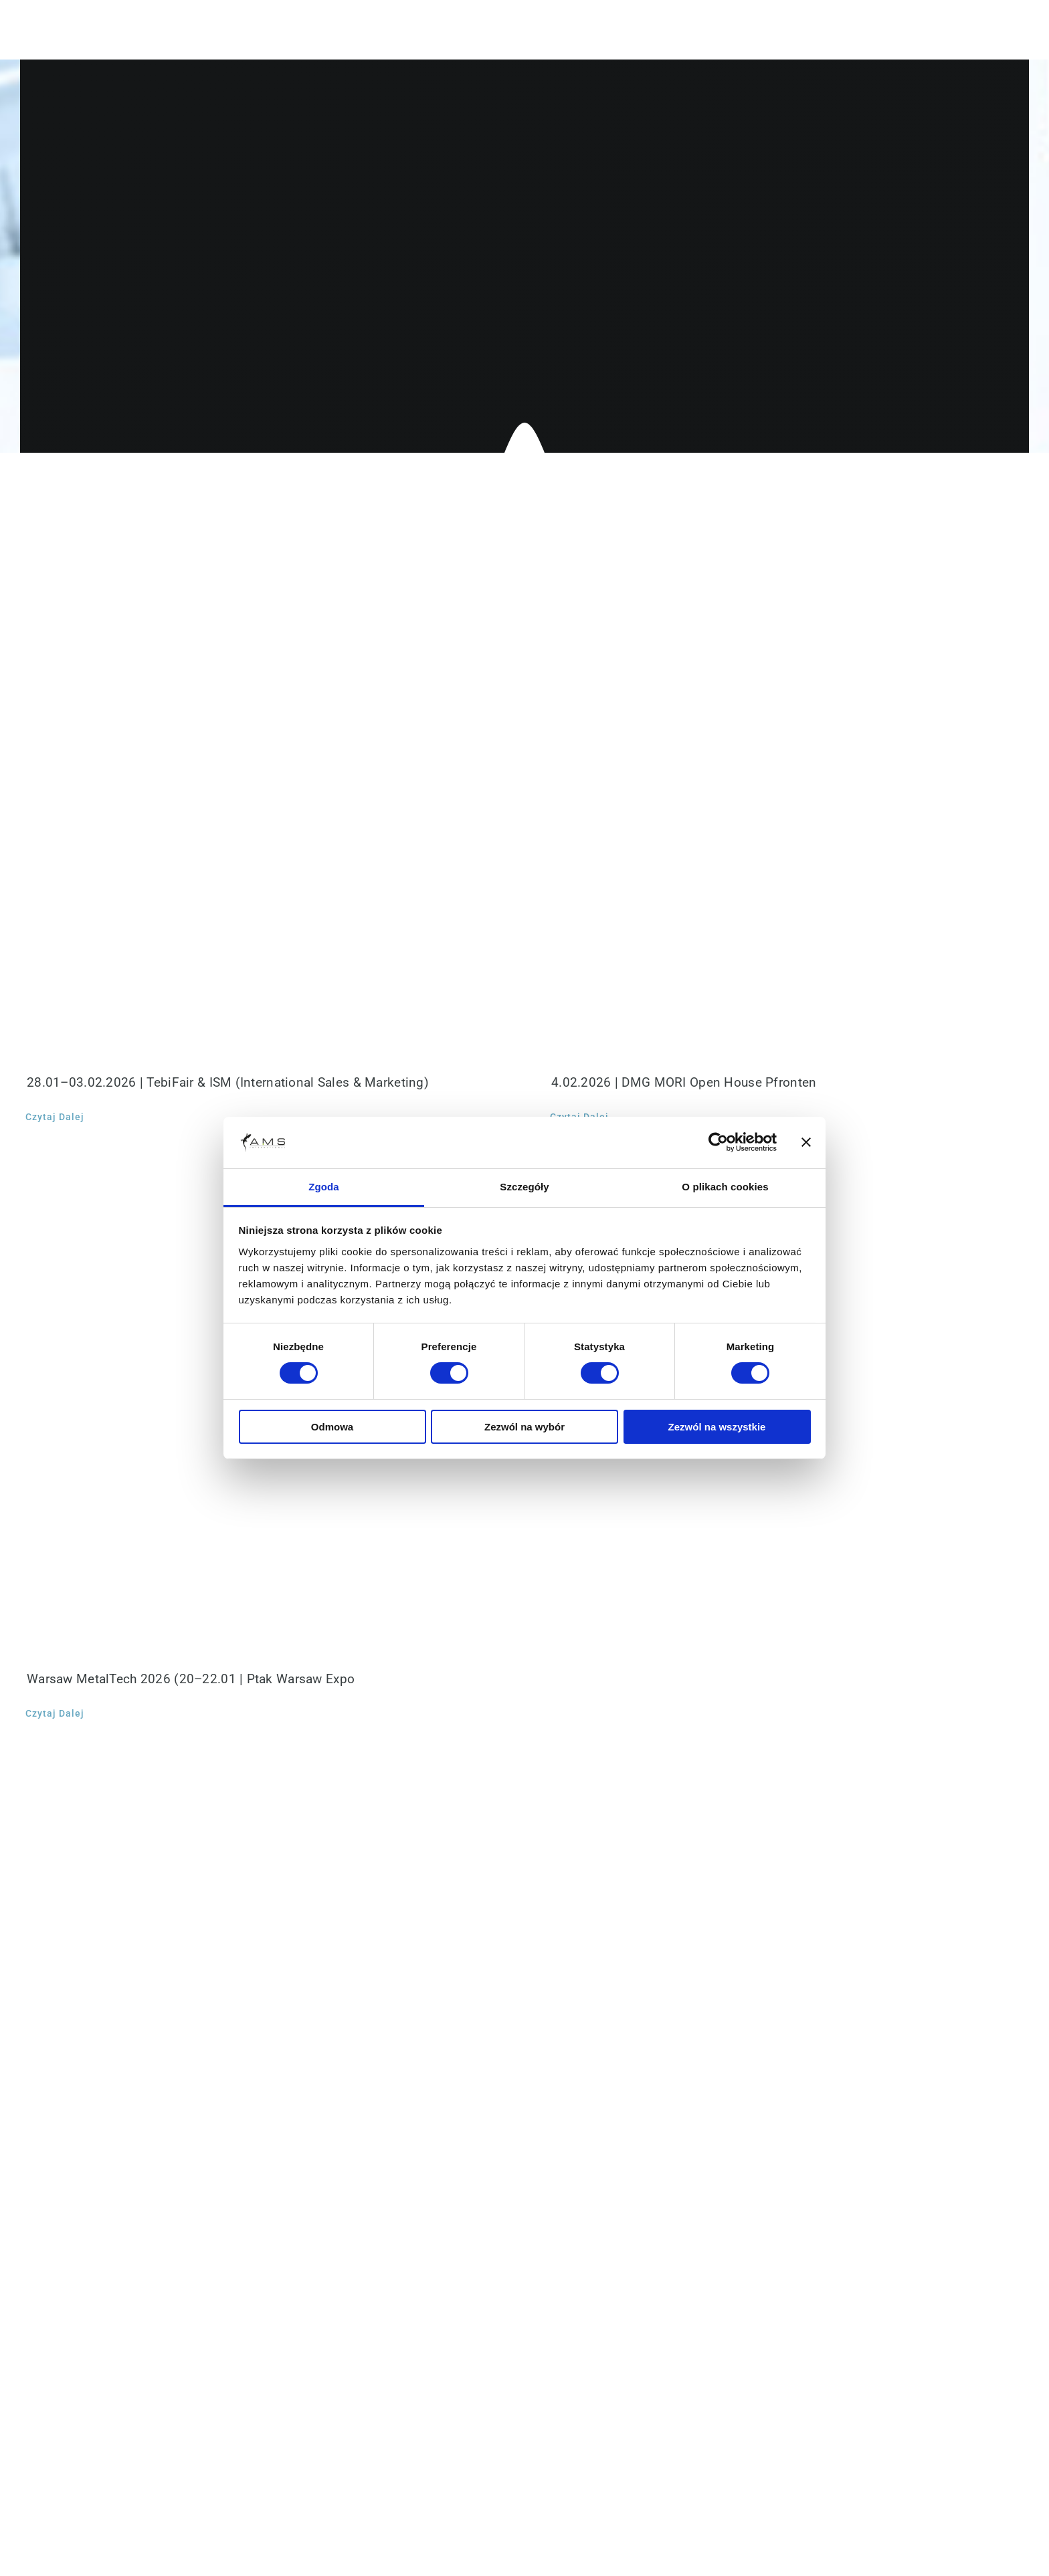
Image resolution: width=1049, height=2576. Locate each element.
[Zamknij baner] (806, 1142)
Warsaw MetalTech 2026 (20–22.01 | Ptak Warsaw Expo (191, 1679)
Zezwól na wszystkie (717, 1426)
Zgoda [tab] (323, 1186)
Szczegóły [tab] (524, 1186)
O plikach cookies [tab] (725, 1186)
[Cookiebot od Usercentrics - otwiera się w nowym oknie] (718, 1142)
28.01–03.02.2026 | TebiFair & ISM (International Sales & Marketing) (228, 1082)
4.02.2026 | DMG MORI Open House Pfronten (683, 1082)
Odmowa (332, 1426)
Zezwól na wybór (524, 1426)
